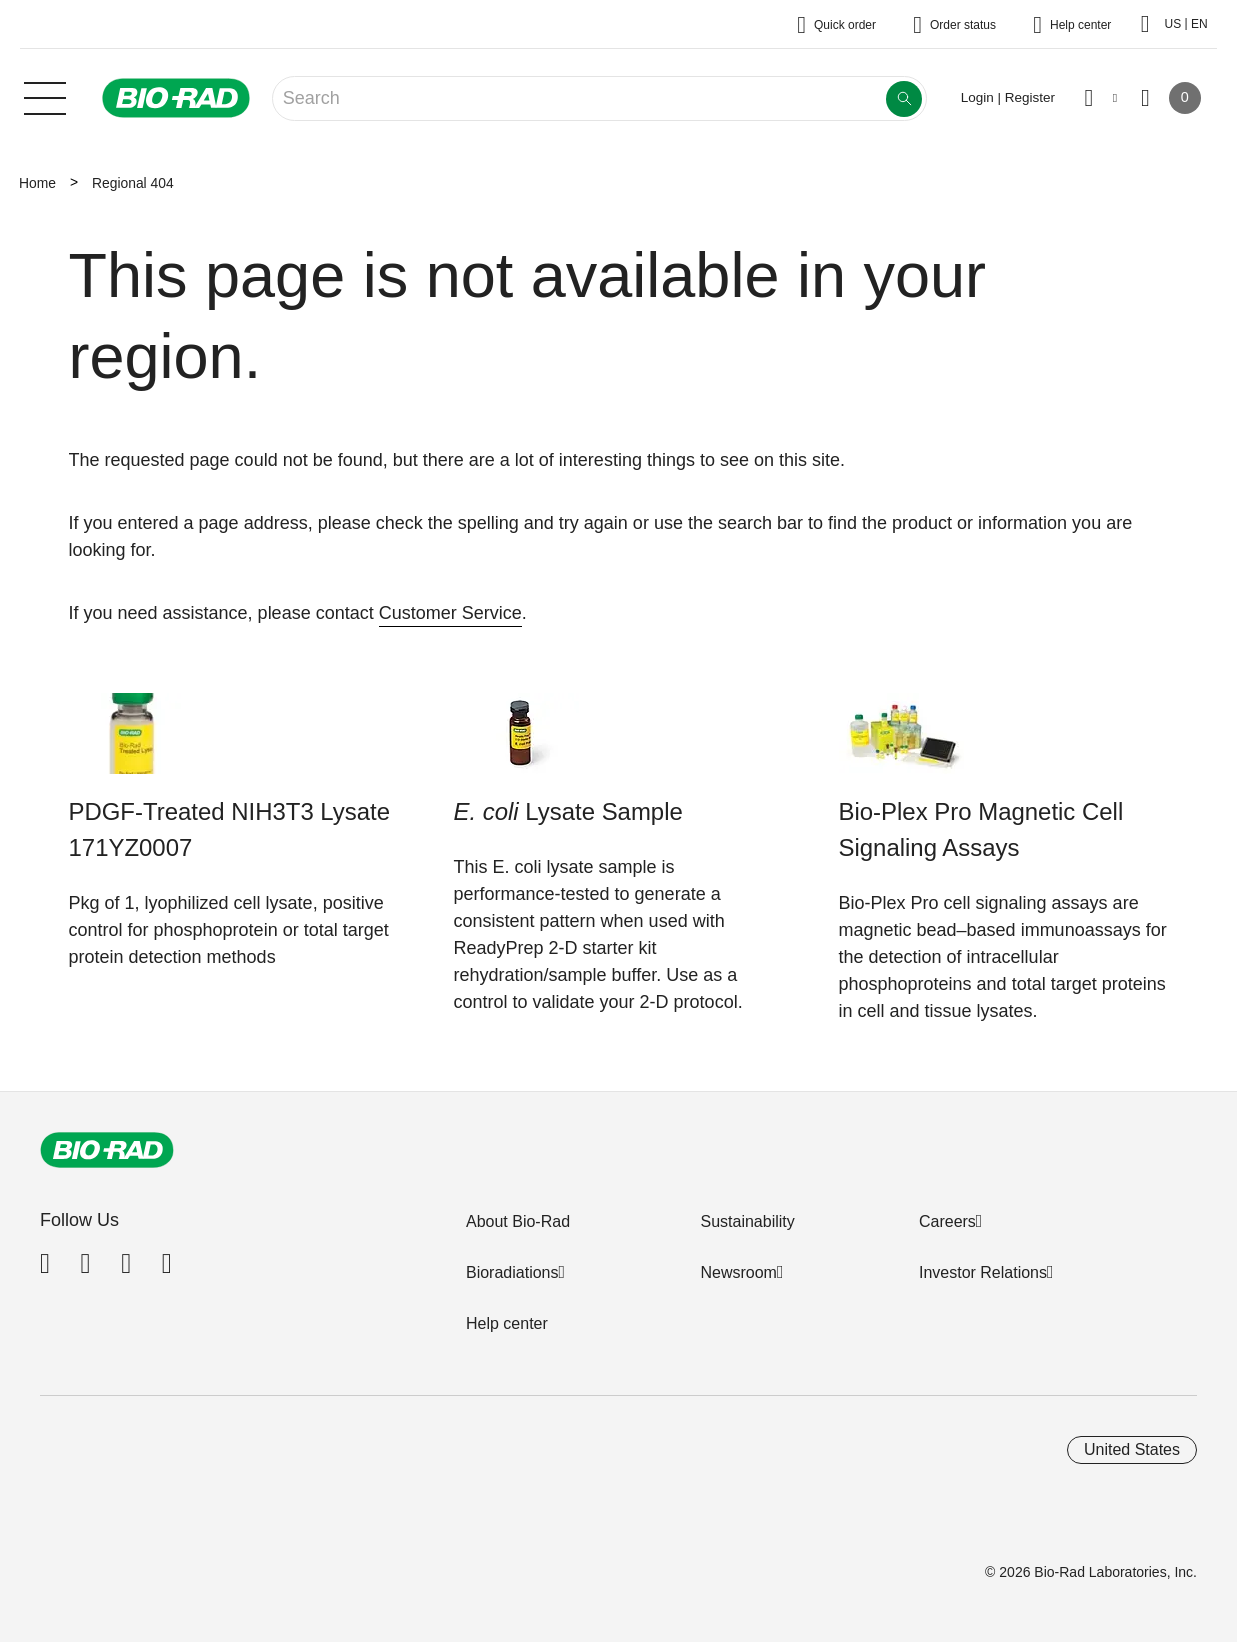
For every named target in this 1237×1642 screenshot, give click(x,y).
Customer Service (450, 613)
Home (37, 183)
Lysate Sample (568, 811)
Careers (947, 1221)
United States (1132, 1449)
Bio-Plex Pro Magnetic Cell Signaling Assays (981, 829)
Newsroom (738, 1272)
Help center (507, 1323)
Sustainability (747, 1221)
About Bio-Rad (518, 1221)
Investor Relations (983, 1272)
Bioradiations (512, 1272)
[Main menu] (45, 96)
